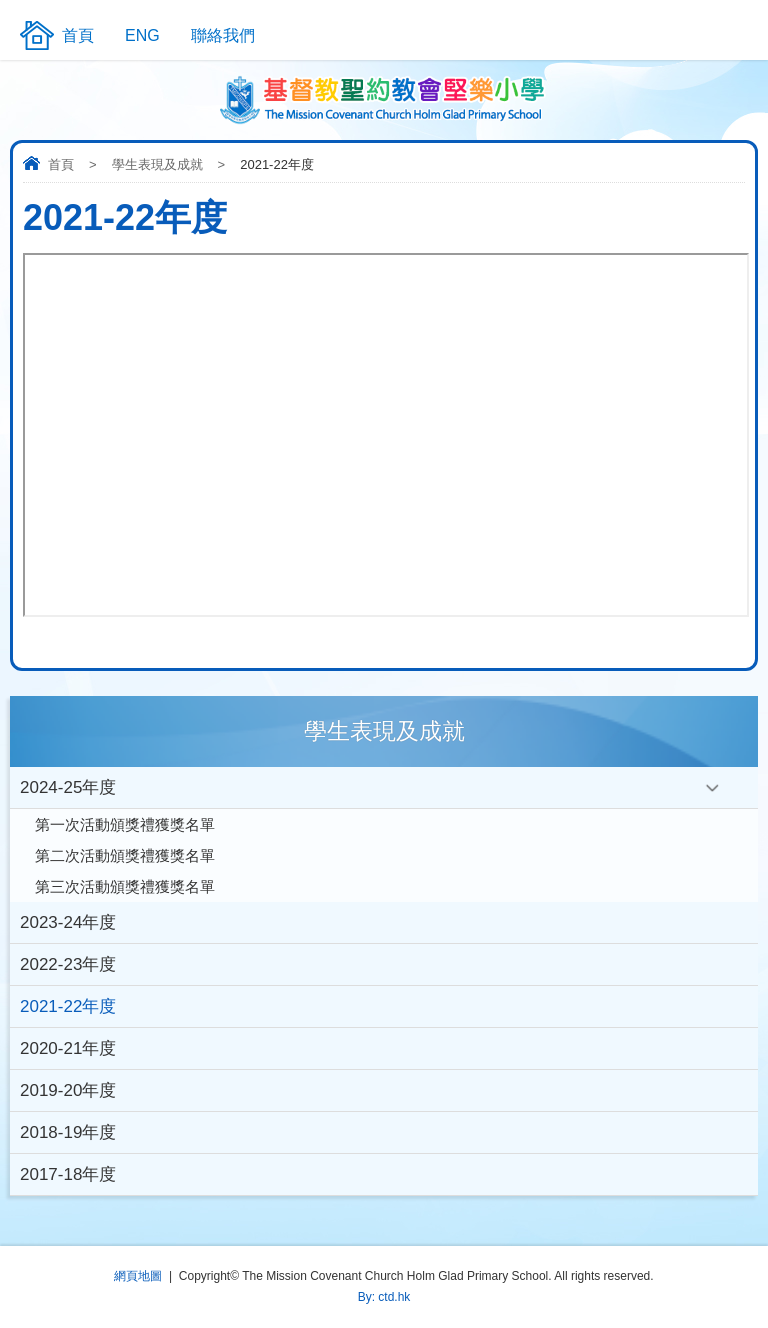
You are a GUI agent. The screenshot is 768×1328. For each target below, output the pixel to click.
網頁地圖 (138, 1276)
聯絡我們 (223, 35)
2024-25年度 (68, 787)
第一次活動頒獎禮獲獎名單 (125, 824)
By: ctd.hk (384, 1297)
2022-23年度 (68, 964)
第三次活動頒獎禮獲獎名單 (125, 886)
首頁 (61, 164)
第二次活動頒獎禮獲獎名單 (125, 855)
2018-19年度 (68, 1132)
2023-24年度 (68, 922)
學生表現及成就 (157, 164)
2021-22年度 (68, 1006)
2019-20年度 (68, 1090)
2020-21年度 (68, 1048)
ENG (142, 35)
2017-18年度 (68, 1174)
